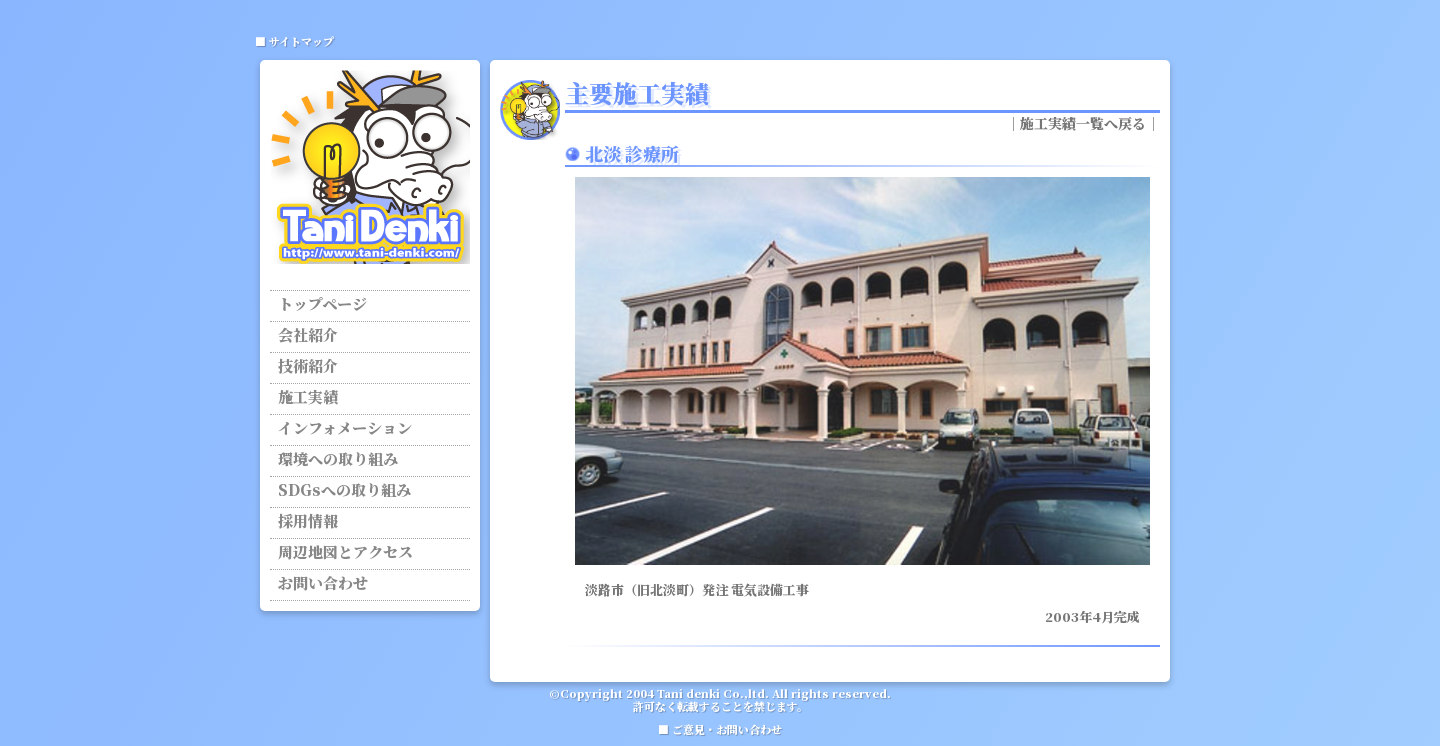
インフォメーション (345, 429)
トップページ (322, 305)
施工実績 (308, 398)
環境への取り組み (338, 460)
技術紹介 (308, 367)
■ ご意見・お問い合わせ (720, 729)
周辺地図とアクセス (345, 553)
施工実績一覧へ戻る (1083, 123)
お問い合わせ (323, 584)
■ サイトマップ (294, 41)
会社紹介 (308, 336)
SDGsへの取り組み (344, 491)
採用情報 (308, 522)
